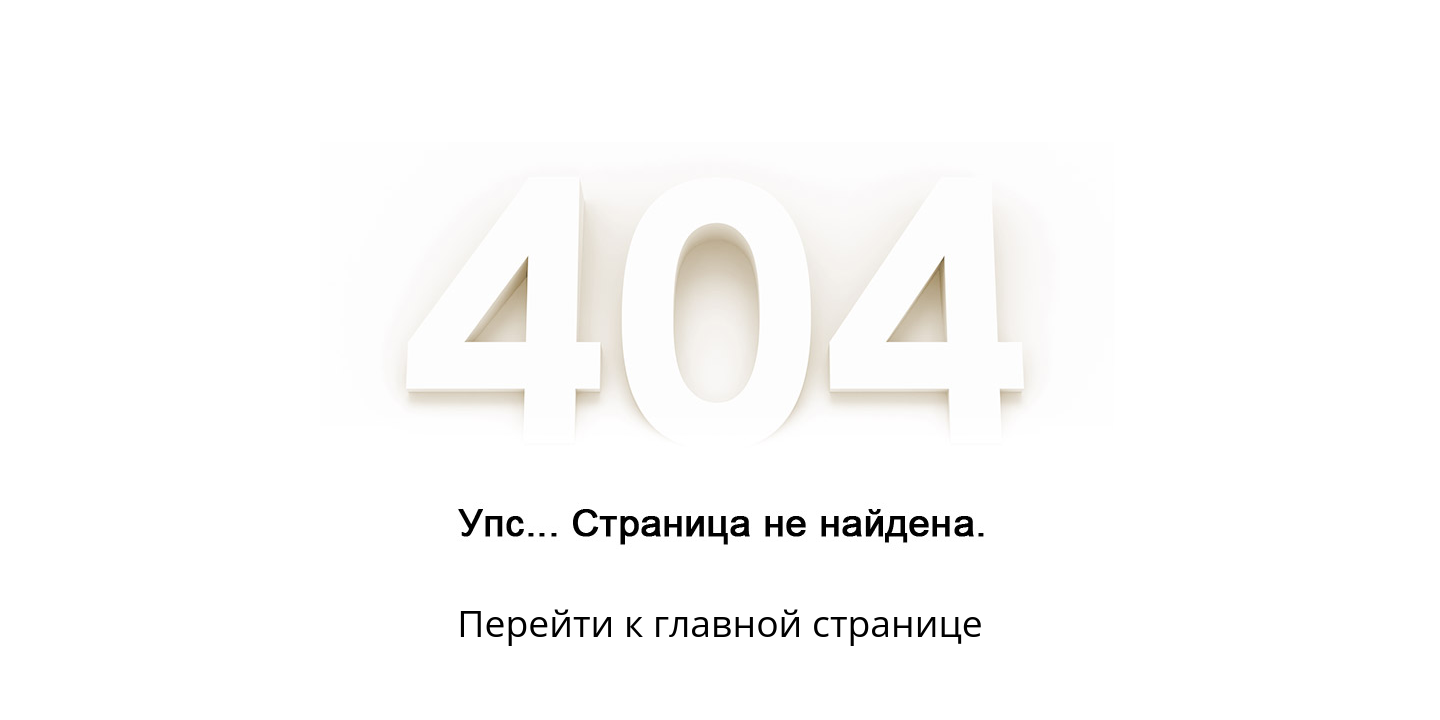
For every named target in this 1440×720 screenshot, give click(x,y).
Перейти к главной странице (720, 622)
